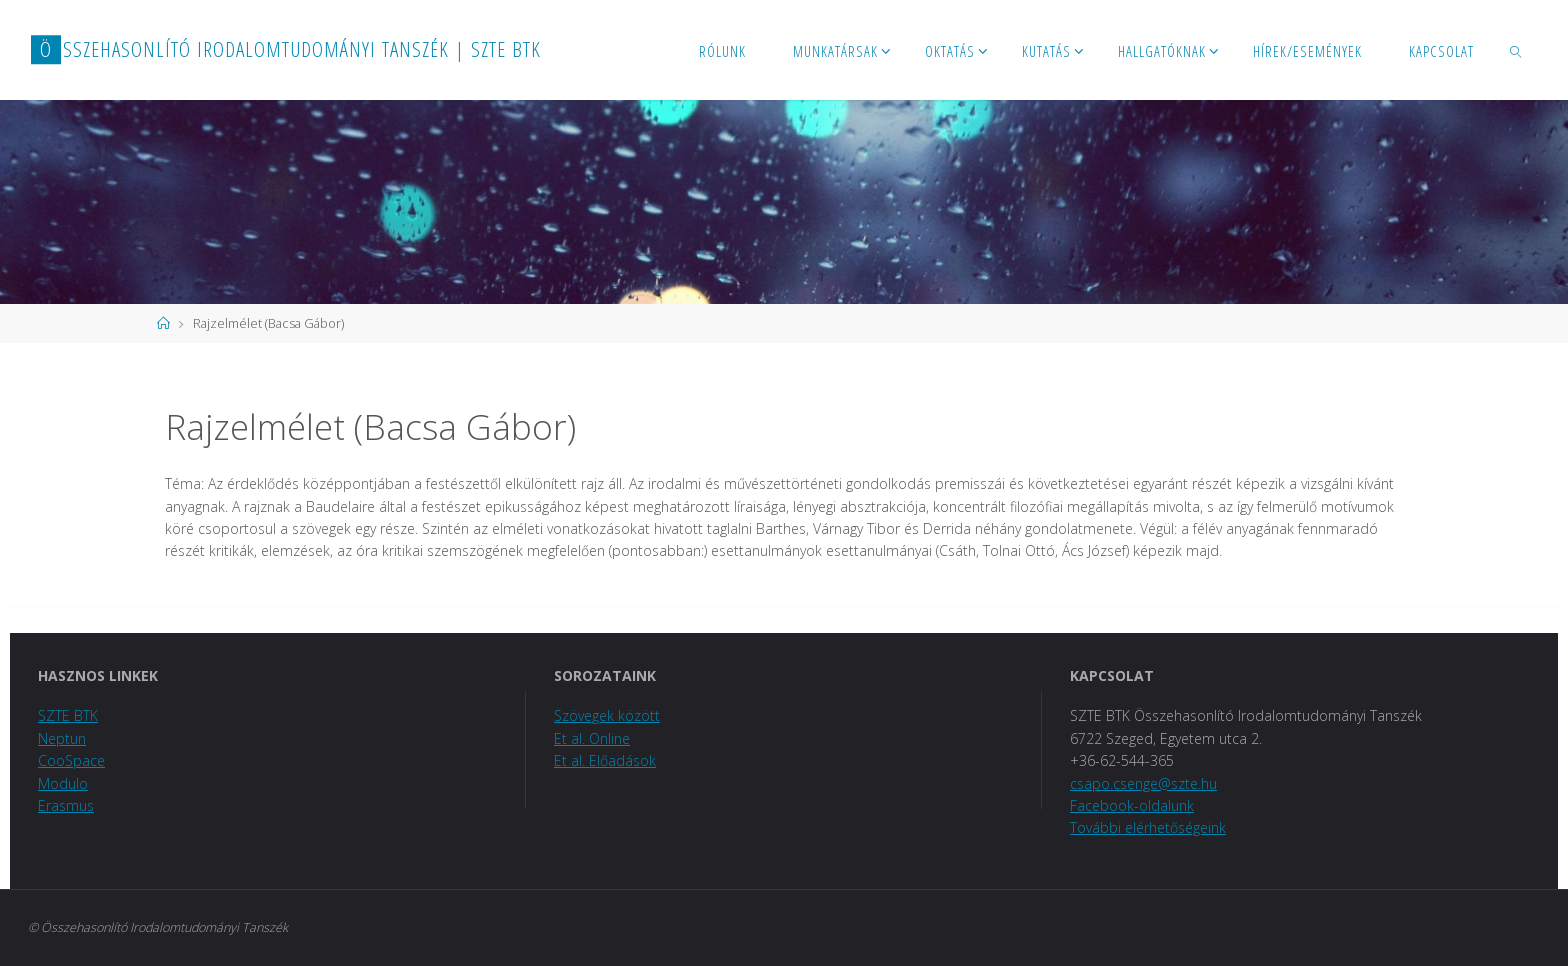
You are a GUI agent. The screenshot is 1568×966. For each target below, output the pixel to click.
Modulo (63, 783)
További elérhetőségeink (1148, 827)
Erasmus (66, 805)
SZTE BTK (68, 715)
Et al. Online (592, 738)
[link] (1516, 50)
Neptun (62, 738)
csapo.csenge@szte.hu (1143, 783)
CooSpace (71, 760)
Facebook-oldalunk (1132, 805)
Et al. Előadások (605, 760)
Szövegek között (607, 715)
